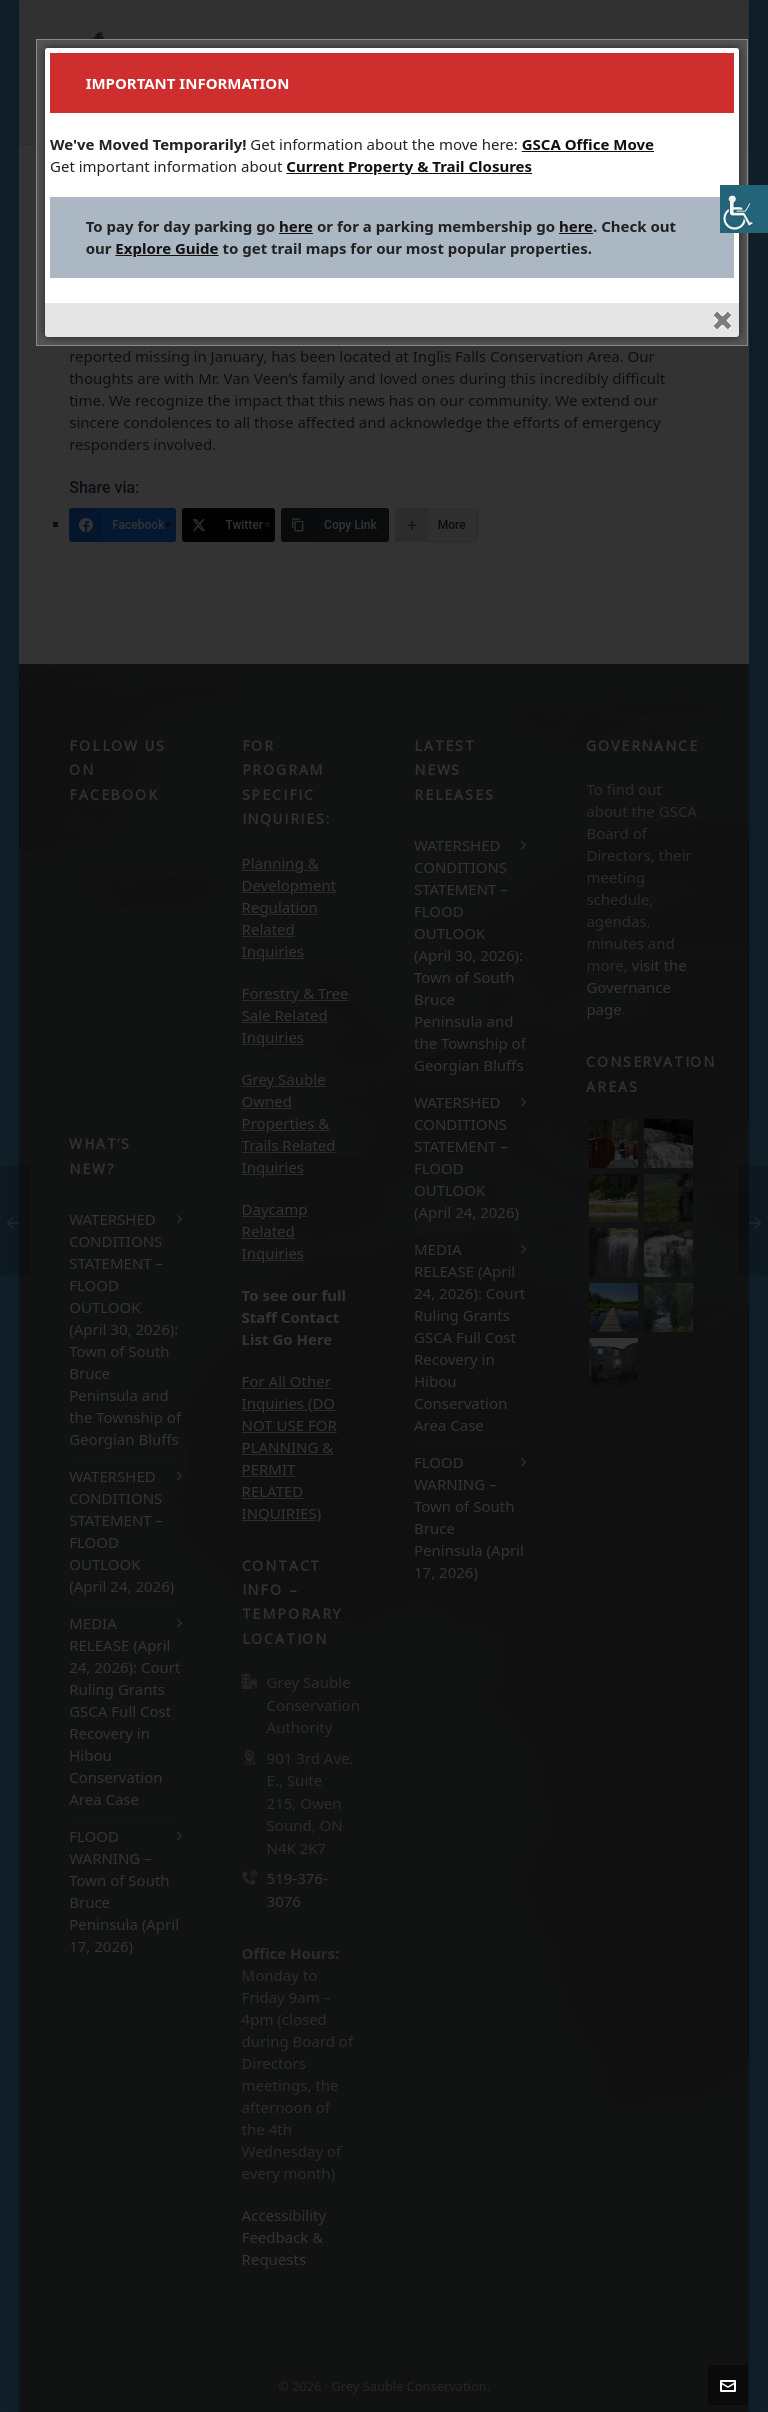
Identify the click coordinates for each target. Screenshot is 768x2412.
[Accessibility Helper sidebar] (744, 209)
